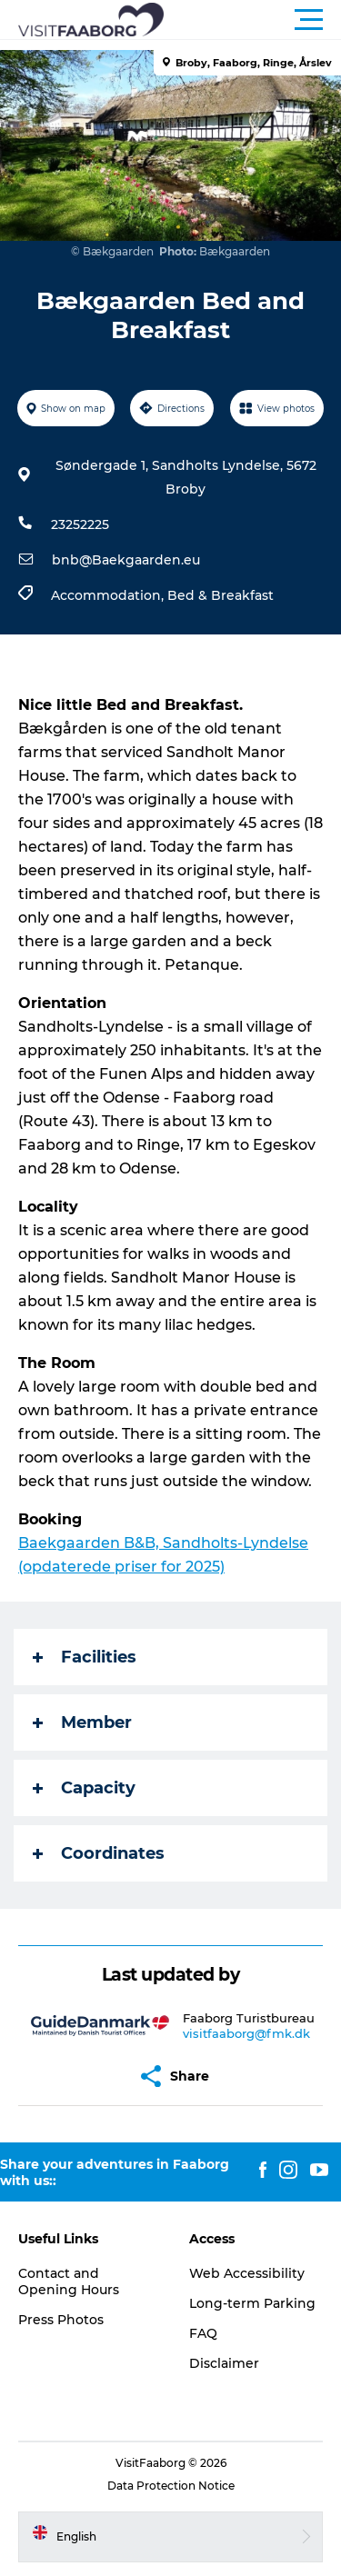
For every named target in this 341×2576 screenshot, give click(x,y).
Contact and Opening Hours (68, 2281)
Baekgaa (51, 1543)
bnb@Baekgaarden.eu (126, 560)
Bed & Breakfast (220, 595)
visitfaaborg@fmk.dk (246, 2033)
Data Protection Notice (171, 2485)
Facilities (84, 1657)
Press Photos (61, 2319)
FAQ (203, 2333)
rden (102, 1543)
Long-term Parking (252, 2303)
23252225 (80, 524)
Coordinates (99, 1853)
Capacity (84, 1788)
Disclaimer (224, 2363)
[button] (252, 20)
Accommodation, (109, 595)
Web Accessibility (247, 2273)
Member (82, 1722)
